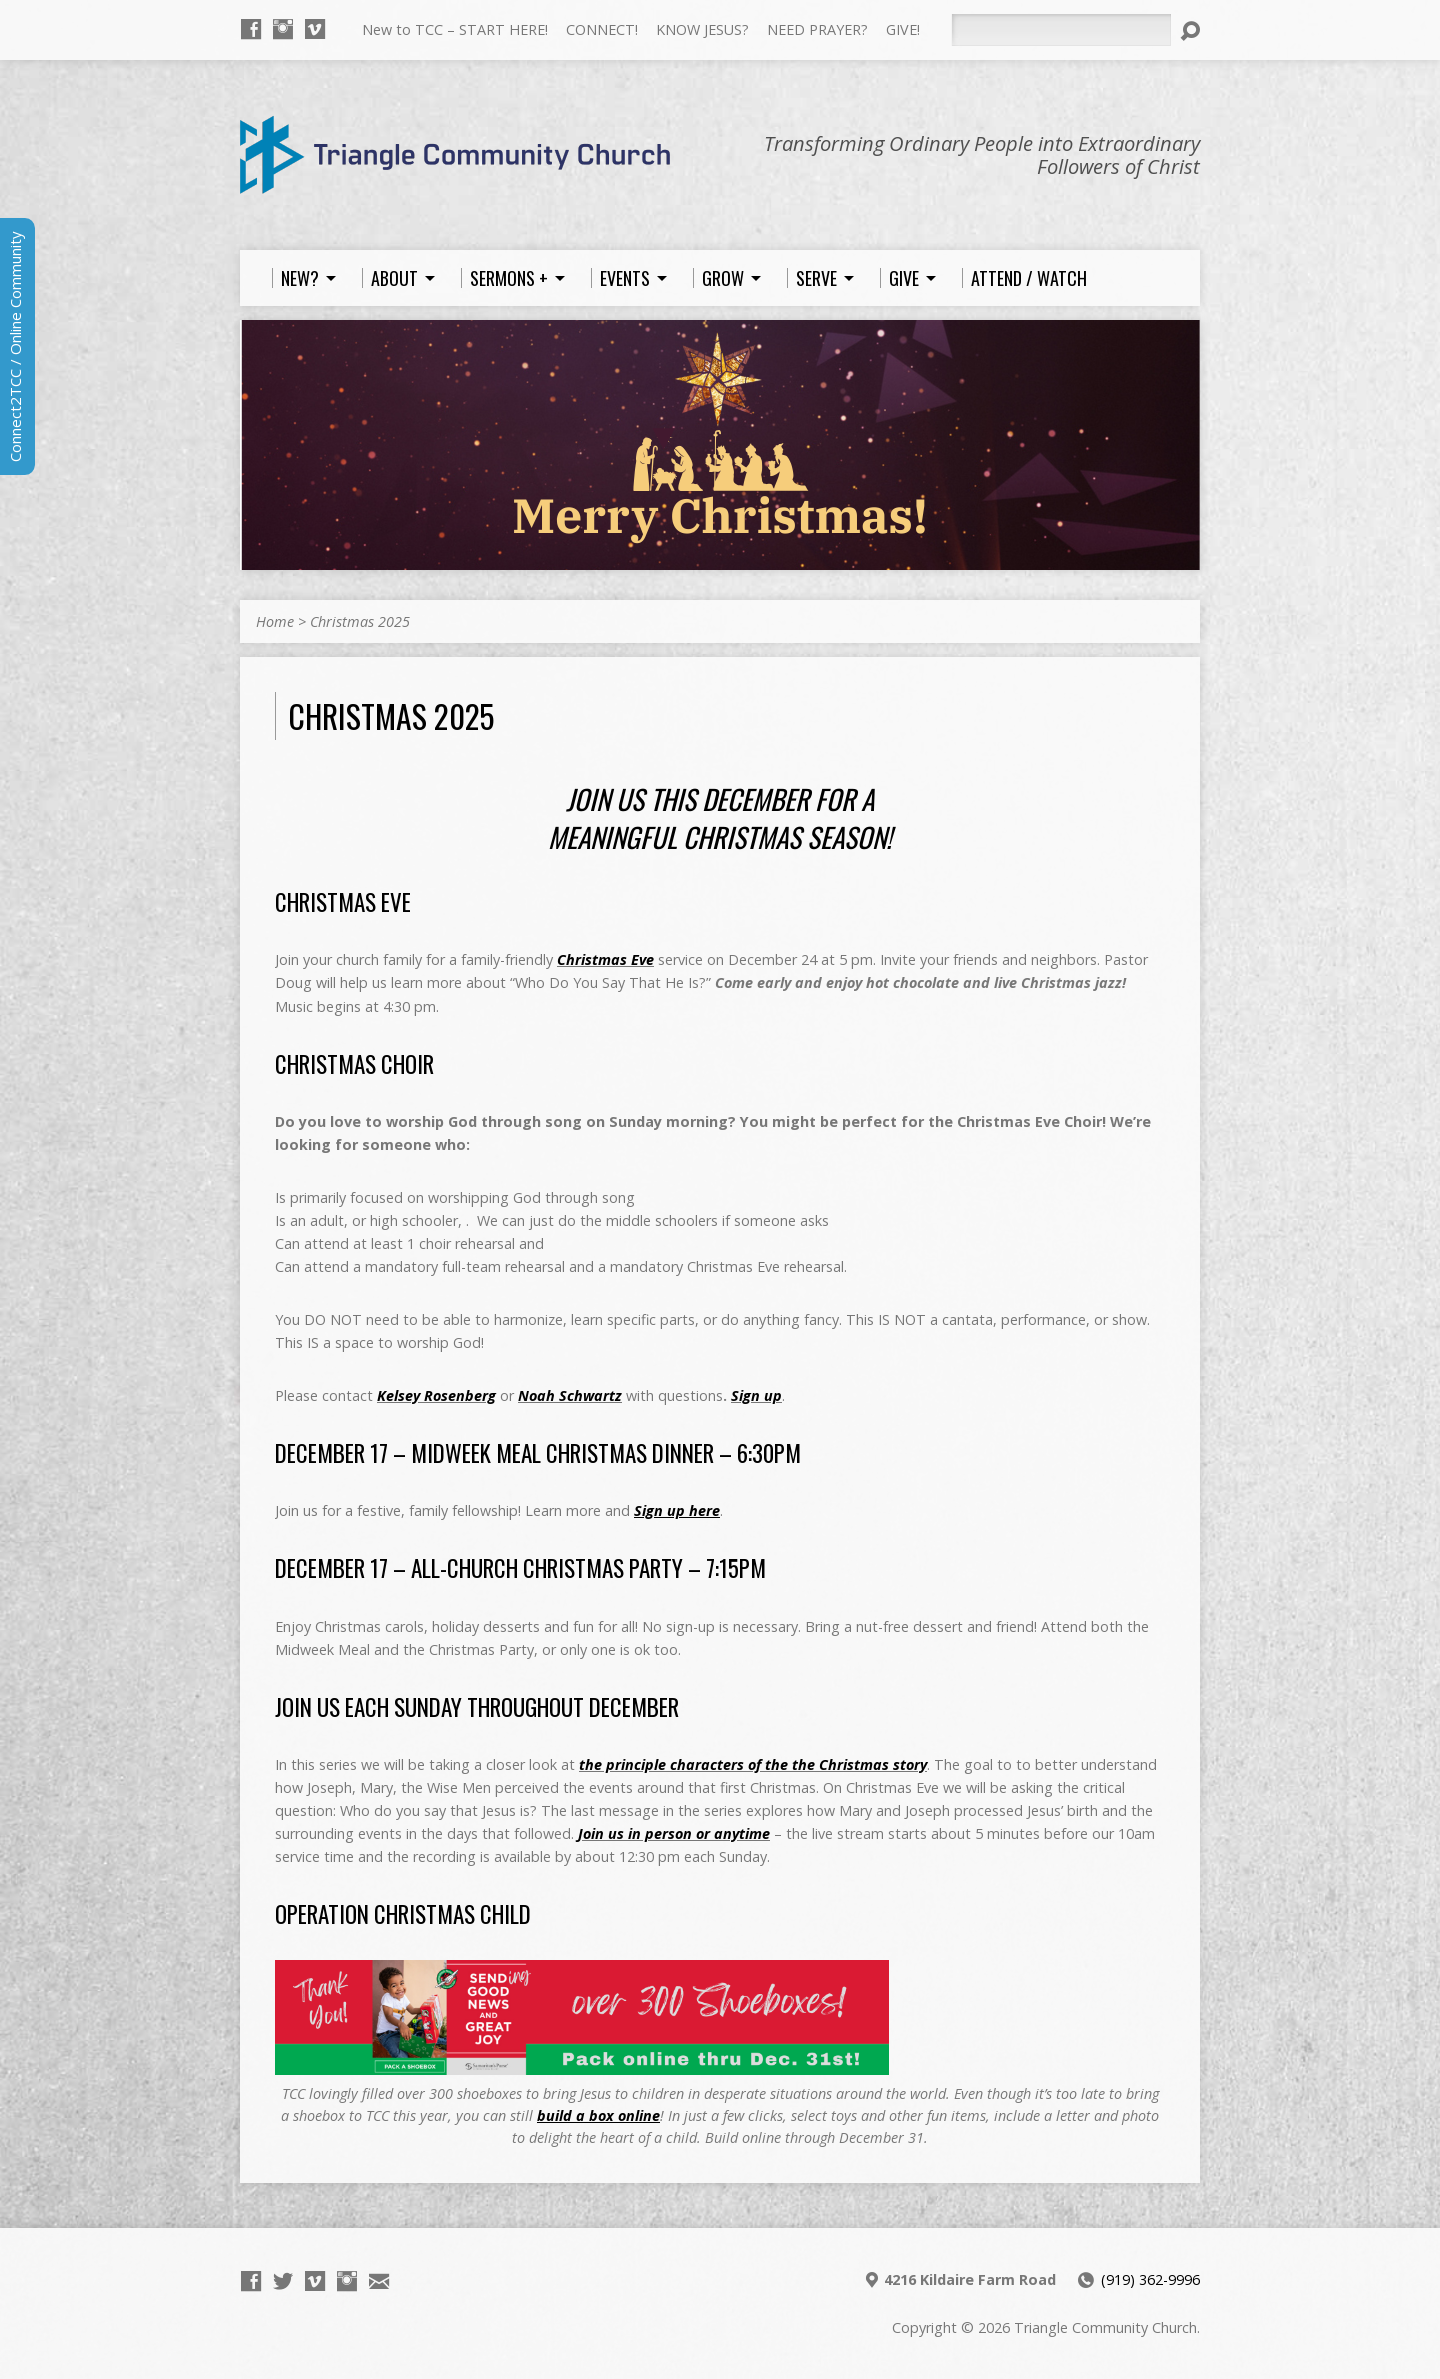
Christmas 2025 (360, 621)
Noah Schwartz (570, 1395)
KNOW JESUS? (702, 29)
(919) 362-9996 (1150, 2279)
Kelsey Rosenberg (436, 1395)
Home (275, 621)
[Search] (1061, 30)
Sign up (756, 1395)
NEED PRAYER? (817, 29)
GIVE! (903, 29)
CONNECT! (602, 29)
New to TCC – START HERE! (455, 29)
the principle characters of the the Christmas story (753, 1764)
